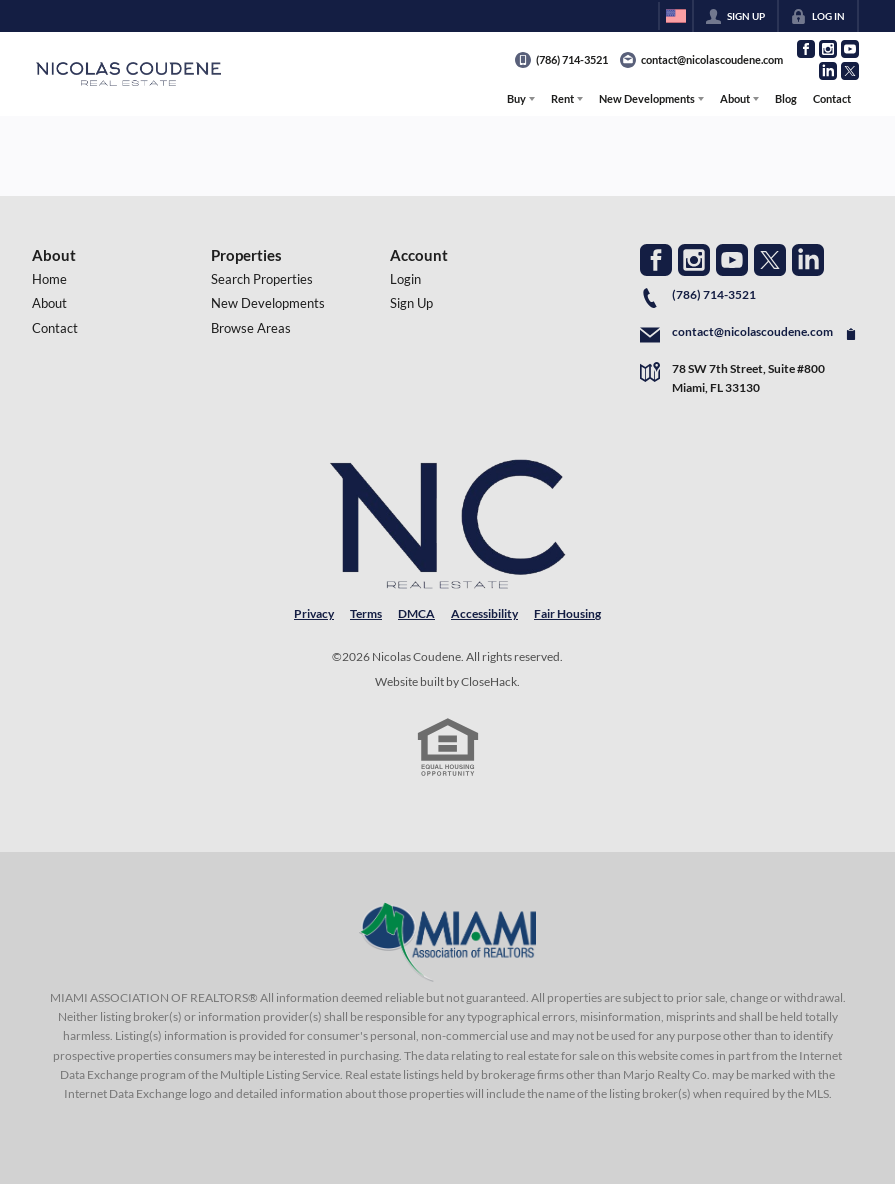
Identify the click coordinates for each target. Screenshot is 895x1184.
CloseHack (489, 681)
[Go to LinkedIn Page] (828, 71)
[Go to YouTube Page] (850, 49)
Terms (366, 613)
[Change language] (676, 16)
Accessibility (484, 613)
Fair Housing (567, 613)
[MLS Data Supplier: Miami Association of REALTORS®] (447, 942)
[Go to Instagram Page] (828, 49)
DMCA (416, 613)
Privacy (314, 613)
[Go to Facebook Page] (806, 49)
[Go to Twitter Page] (850, 71)
